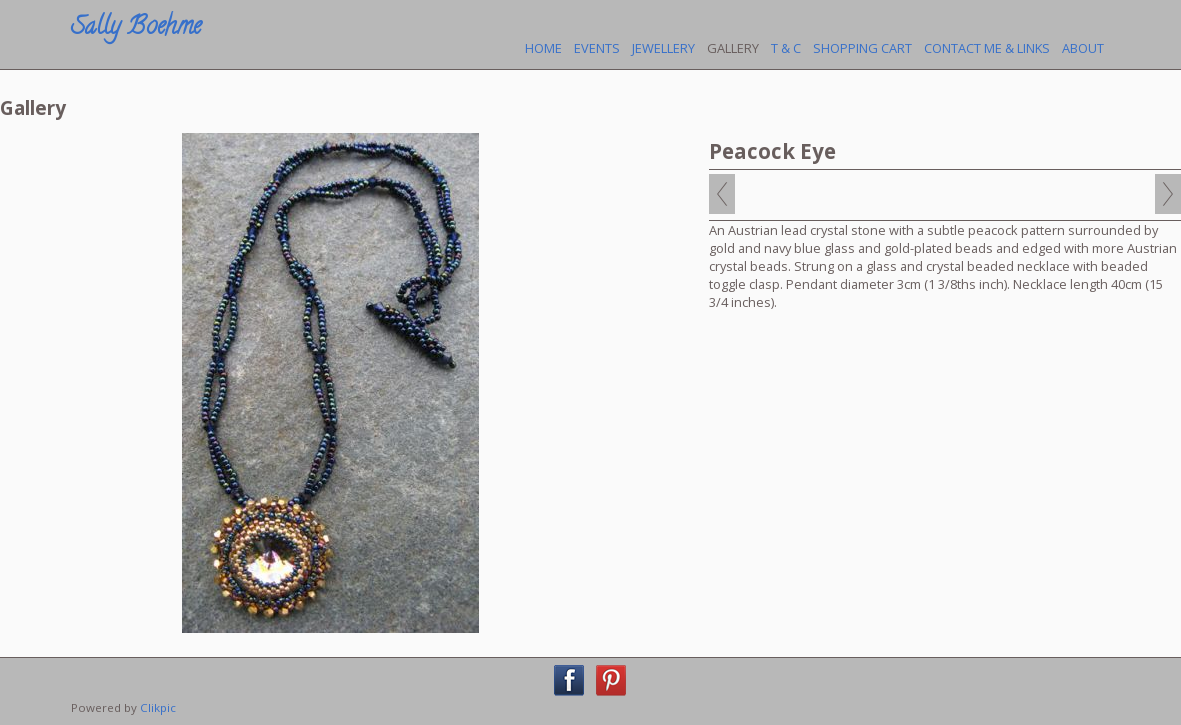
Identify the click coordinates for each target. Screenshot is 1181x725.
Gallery (733, 48)
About (1083, 48)
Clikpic (158, 707)
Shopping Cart (862, 48)
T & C (786, 48)
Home (543, 48)
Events (597, 48)
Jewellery (663, 48)
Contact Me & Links (987, 48)
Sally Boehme (136, 28)
